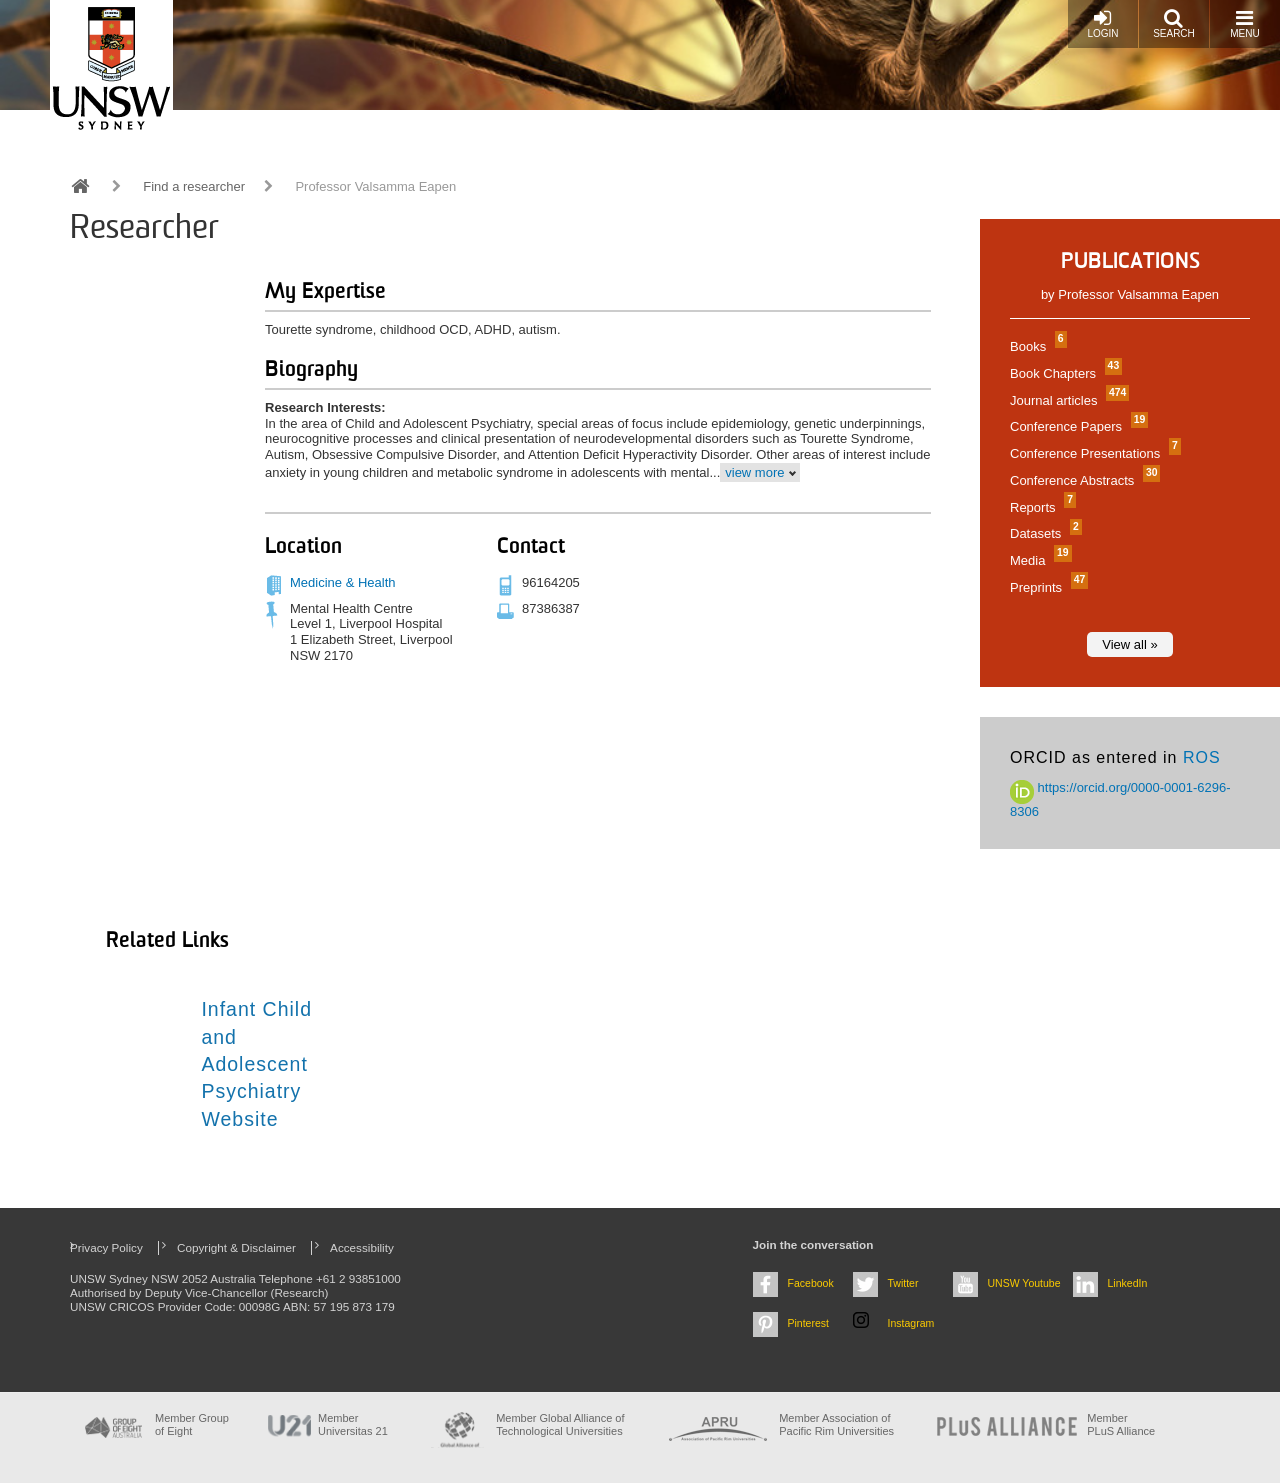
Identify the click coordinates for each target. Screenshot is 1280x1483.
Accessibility (362, 1247)
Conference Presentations (1093, 453)
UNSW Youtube (1024, 1283)
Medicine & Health (343, 582)
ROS (1202, 757)
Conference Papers (1076, 426)
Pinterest (809, 1323)
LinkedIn (1128, 1283)
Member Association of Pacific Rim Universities (836, 1424)
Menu (1244, 23)
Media (1038, 560)
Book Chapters (1063, 373)
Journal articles (1067, 400)
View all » (1129, 644)
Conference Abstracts (1082, 480)
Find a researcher (194, 186)
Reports (1040, 507)
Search (1174, 23)
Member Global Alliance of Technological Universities (560, 1424)
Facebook (811, 1283)
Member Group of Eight (192, 1424)
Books (1036, 346)
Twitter (903, 1283)
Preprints (1046, 587)
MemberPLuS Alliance (1121, 1424)
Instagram (911, 1323)
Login (1102, 23)
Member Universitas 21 (353, 1424)
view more (754, 472)
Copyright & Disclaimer (236, 1247)
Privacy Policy (106, 1247)
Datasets (1043, 533)
